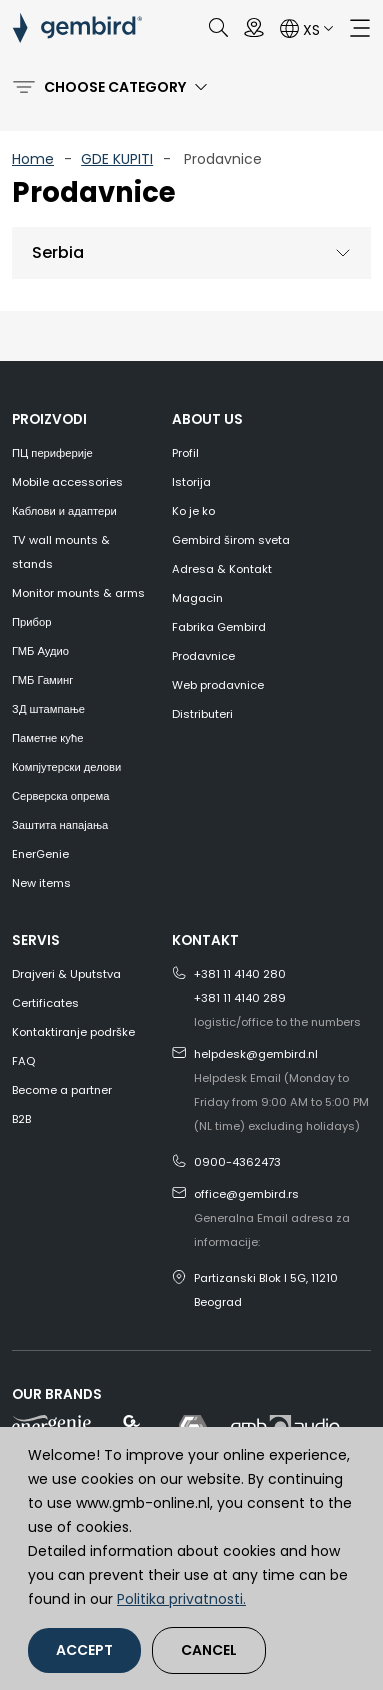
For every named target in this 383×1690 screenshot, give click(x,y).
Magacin (197, 598)
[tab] (191, 253)
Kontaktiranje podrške (73, 1032)
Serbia (58, 252)
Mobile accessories (67, 482)
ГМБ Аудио (40, 651)
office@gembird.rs (246, 1194)
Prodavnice (203, 656)
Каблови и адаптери (64, 511)
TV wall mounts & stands (61, 552)
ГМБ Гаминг (42, 680)
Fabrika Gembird (219, 627)
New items (41, 883)
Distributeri (202, 714)
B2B (21, 1119)
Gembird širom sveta (231, 540)
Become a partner (62, 1090)
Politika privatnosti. (181, 1599)
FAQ (23, 1061)
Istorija (191, 482)
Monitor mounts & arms (78, 593)
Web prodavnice (218, 685)
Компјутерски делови (66, 767)
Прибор (31, 622)
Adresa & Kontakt (222, 569)
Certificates (45, 1003)
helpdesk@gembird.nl (256, 1054)
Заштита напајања (60, 825)
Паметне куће (47, 738)
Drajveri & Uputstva (66, 974)
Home (33, 159)
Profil (185, 453)
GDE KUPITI (117, 159)
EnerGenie (40, 854)
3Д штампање (48, 709)
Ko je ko (193, 511)
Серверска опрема (60, 796)
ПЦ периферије (52, 453)
